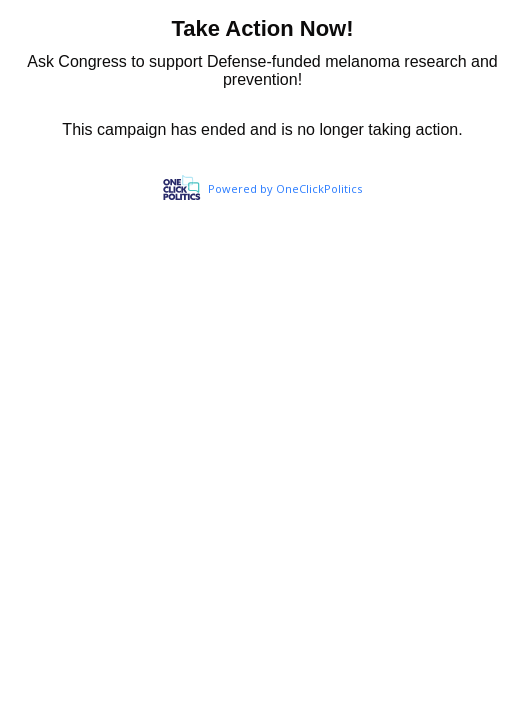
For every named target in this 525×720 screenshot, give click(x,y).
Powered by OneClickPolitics (285, 188)
